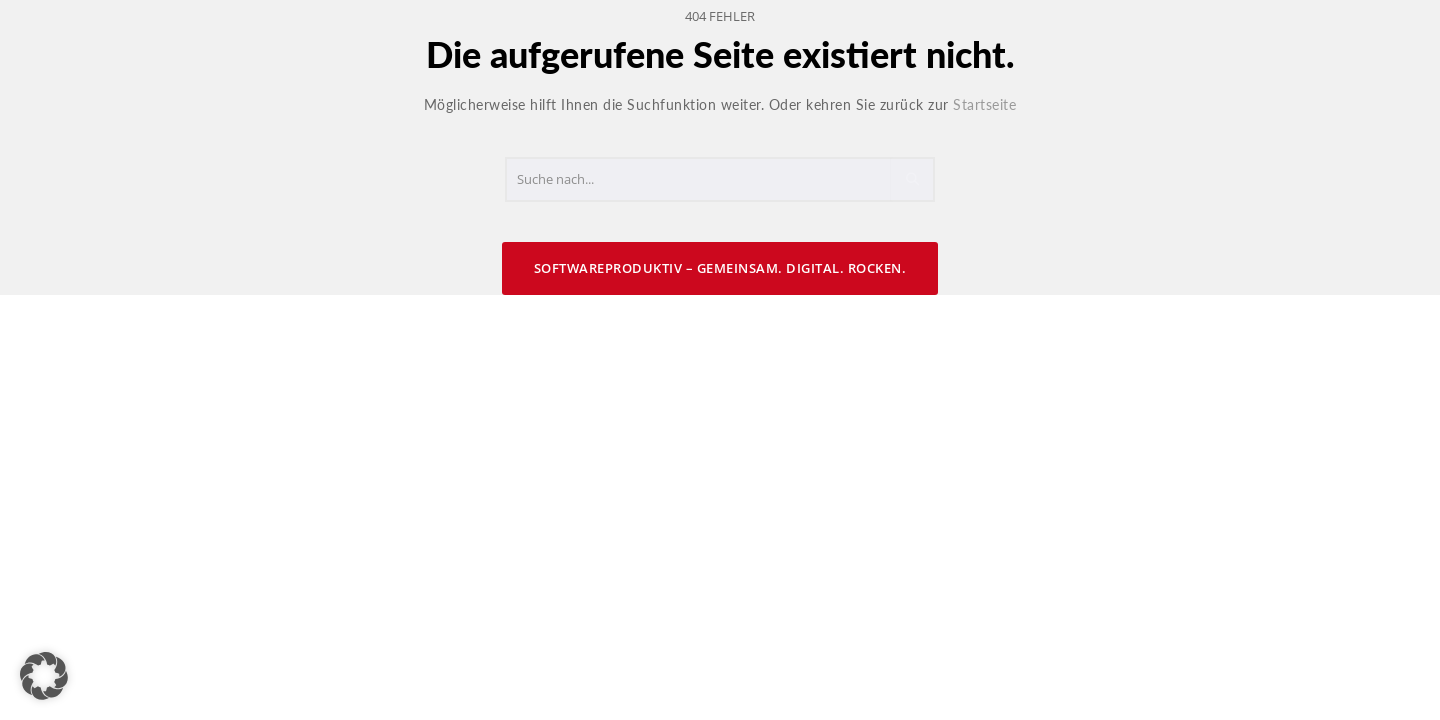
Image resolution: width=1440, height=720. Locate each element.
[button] (44, 676)
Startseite (984, 104)
